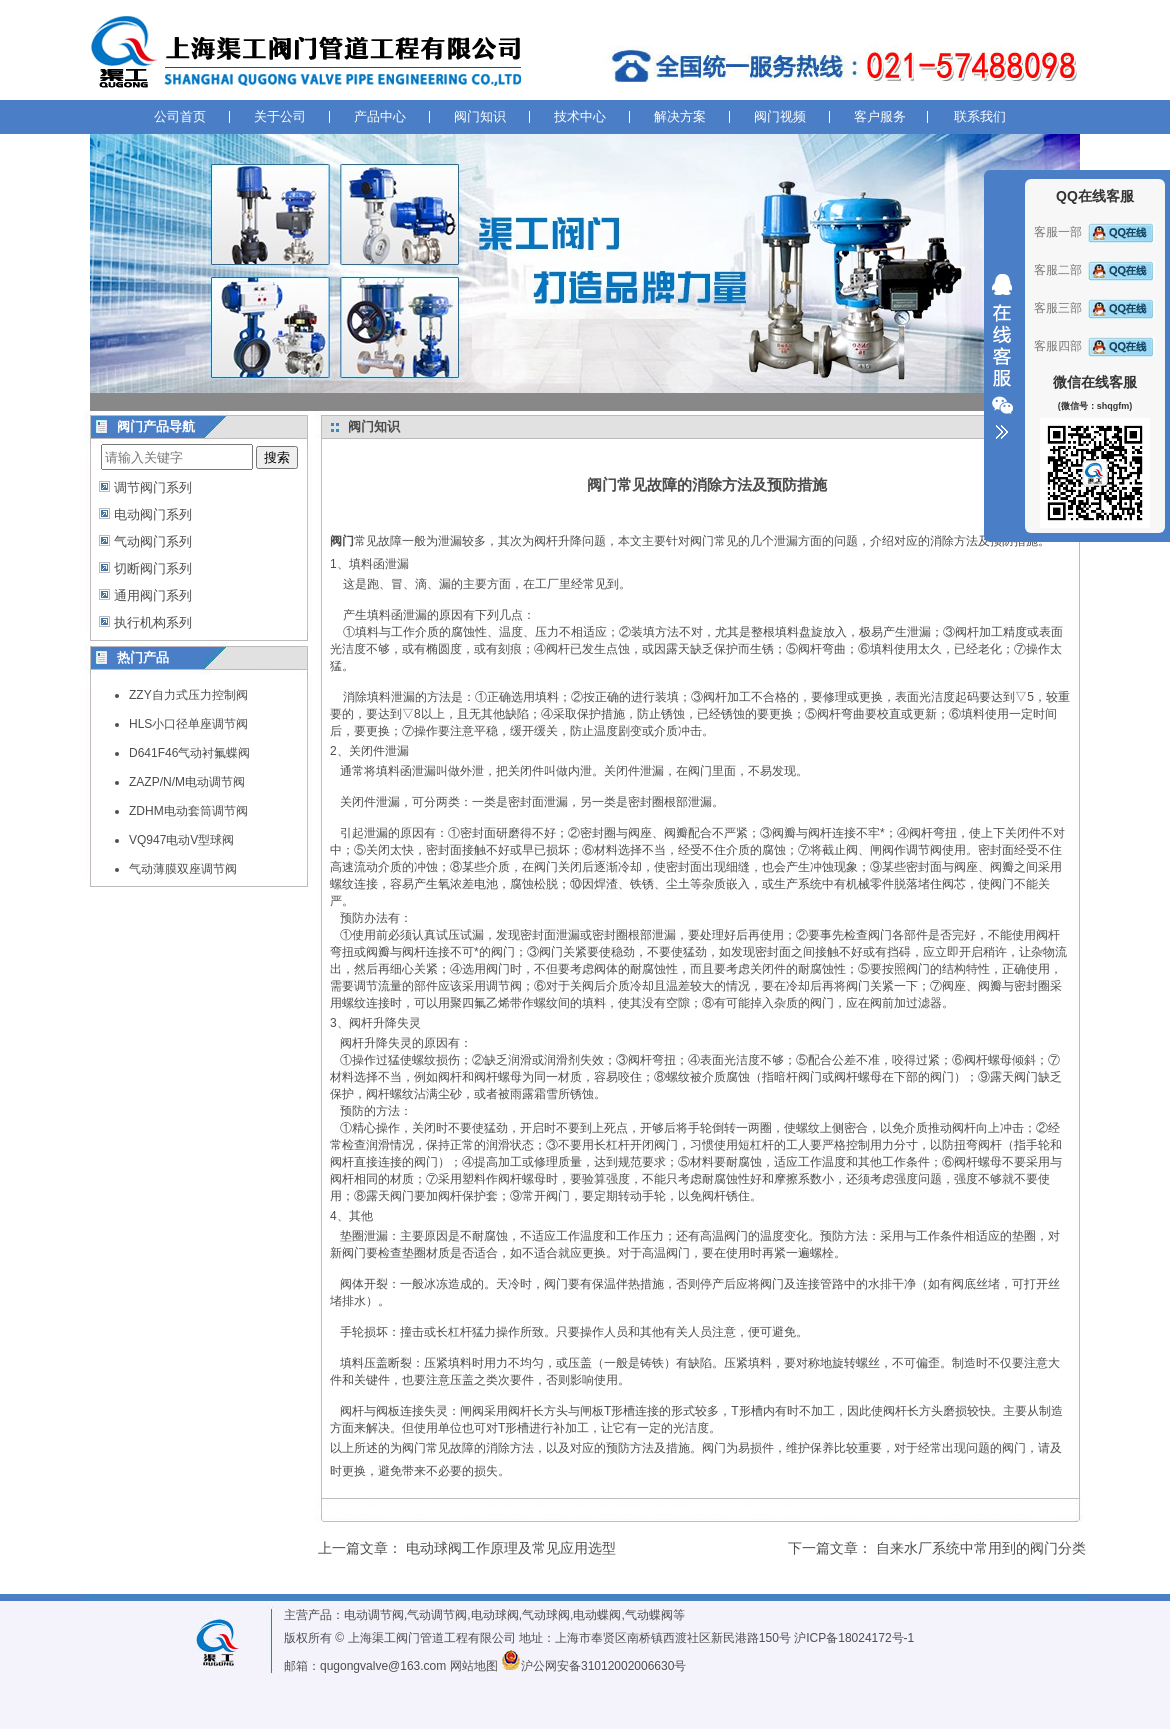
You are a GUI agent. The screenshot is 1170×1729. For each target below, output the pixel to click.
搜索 (277, 457)
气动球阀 (546, 1615)
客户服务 (880, 116)
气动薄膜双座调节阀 (183, 869)
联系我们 (980, 116)
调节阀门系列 (153, 487)
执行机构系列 (153, 622)
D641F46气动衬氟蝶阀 (189, 753)
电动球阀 (495, 1615)
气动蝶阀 (649, 1615)
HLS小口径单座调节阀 (188, 724)
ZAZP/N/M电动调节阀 (187, 782)
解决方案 (680, 116)
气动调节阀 (437, 1615)
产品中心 (380, 116)
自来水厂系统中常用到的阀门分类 (981, 1548)
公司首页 (180, 116)
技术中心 (580, 116)
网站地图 (474, 1666)
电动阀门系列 (153, 514)
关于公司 (280, 116)
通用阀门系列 (153, 595)
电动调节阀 (374, 1615)
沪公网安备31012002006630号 (593, 1666)
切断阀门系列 (153, 568)
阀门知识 (480, 116)
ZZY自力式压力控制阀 (188, 695)
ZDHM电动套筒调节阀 (188, 811)
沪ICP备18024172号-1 (854, 1638)
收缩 (1002, 357)
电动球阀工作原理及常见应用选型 (511, 1548)
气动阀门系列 (153, 541)
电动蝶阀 (597, 1615)
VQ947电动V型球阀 (181, 840)
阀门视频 (780, 116)
